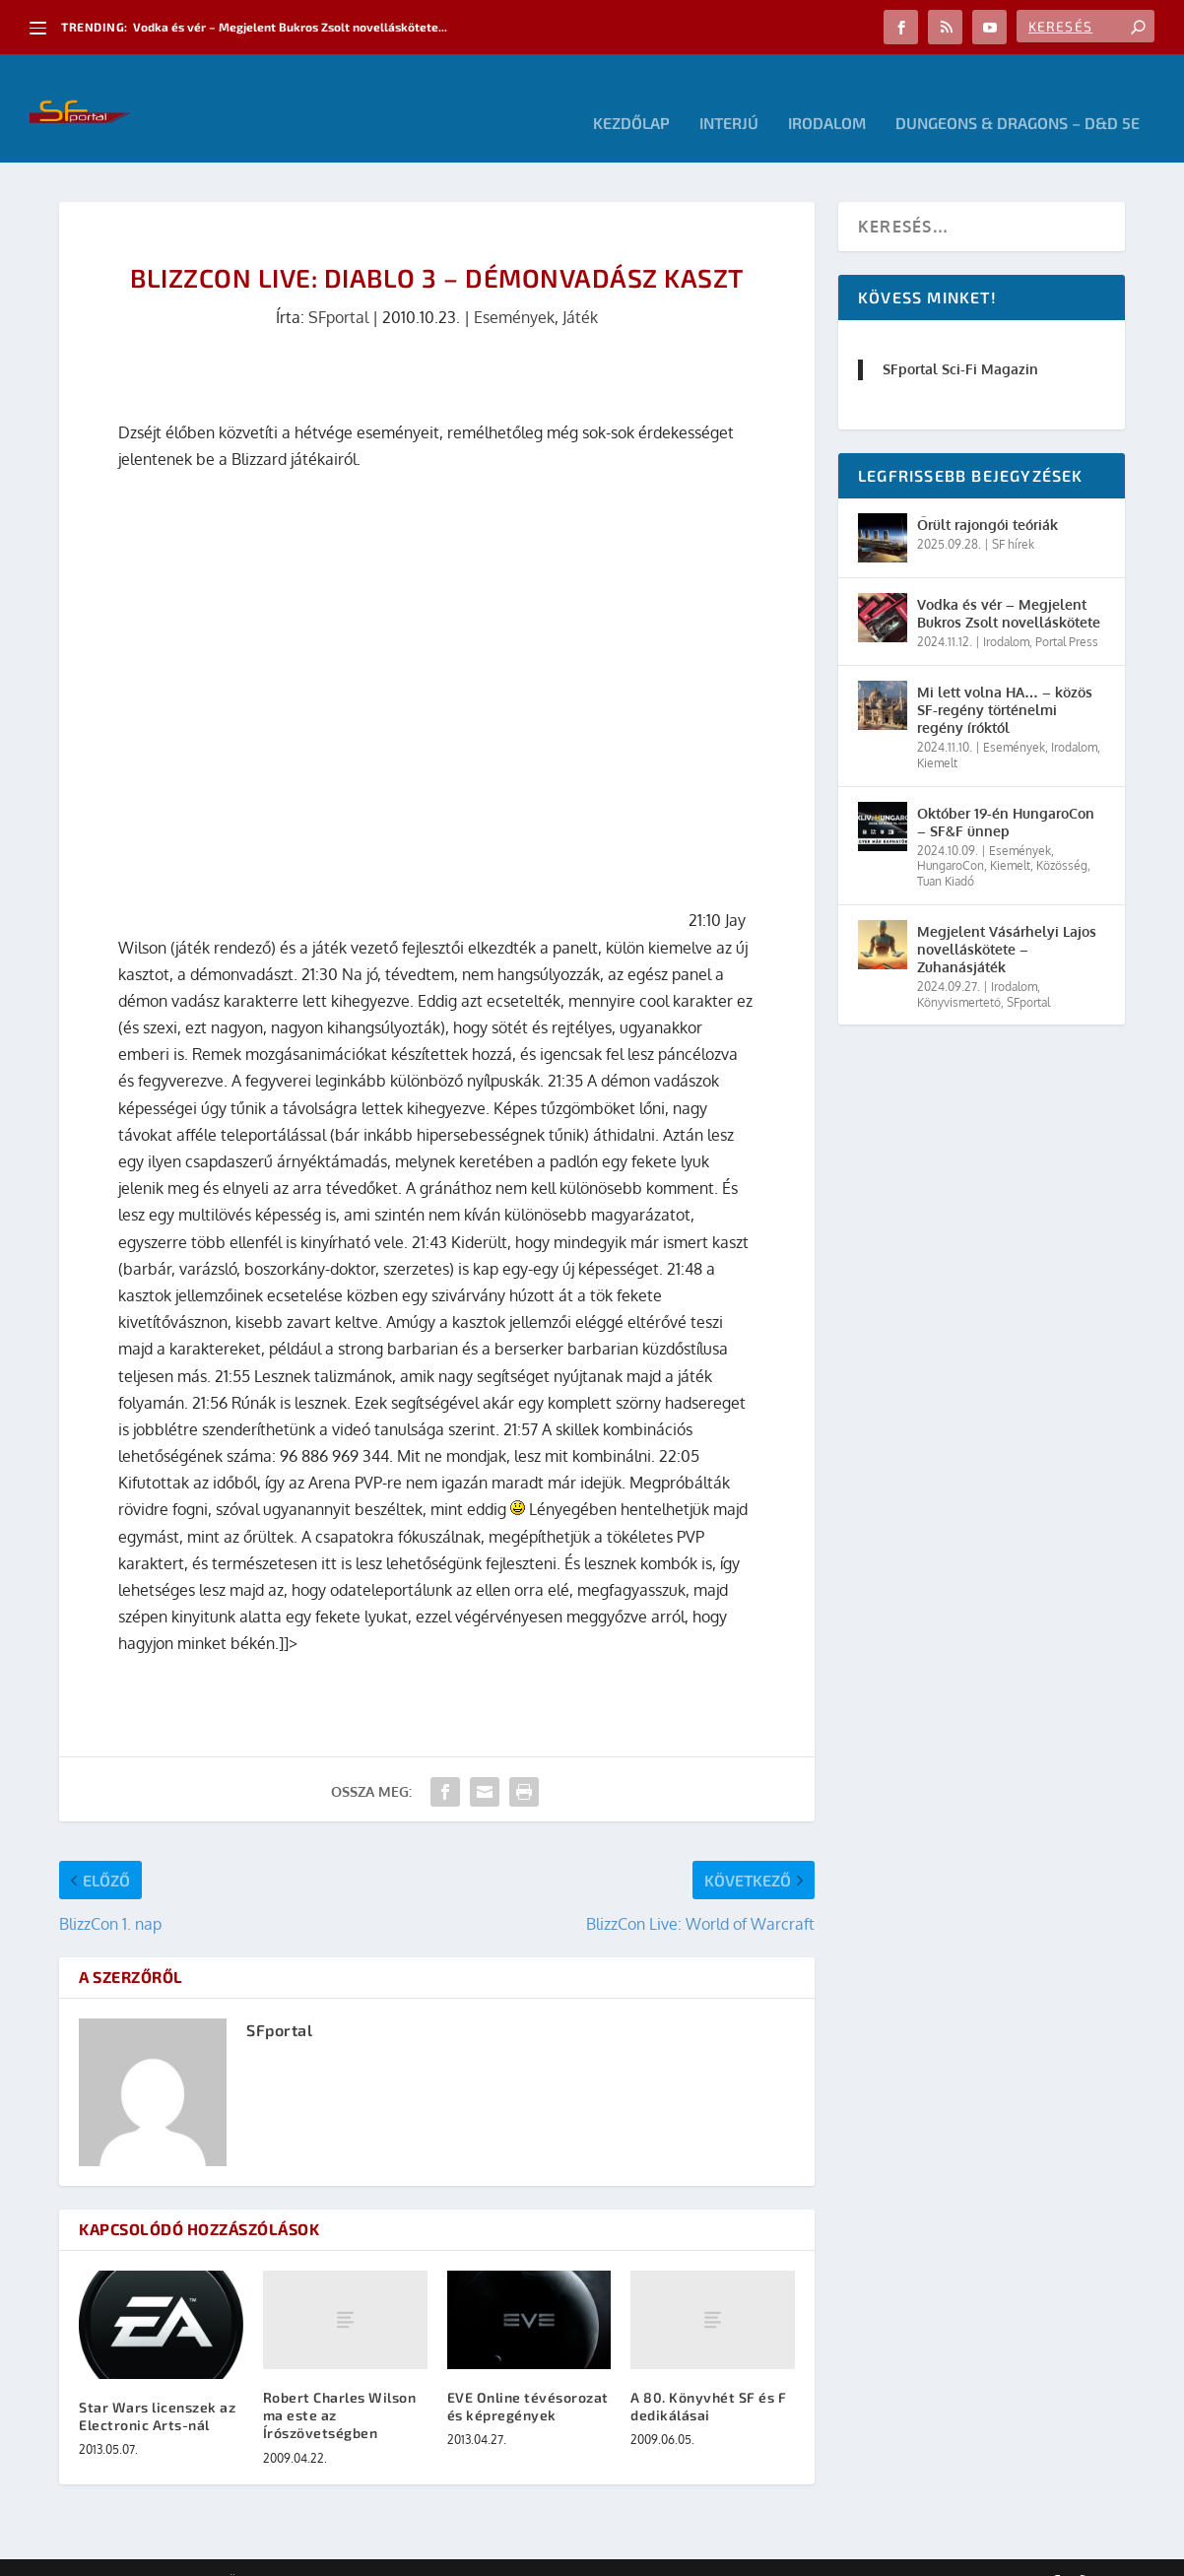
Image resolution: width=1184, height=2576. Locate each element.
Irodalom (827, 94)
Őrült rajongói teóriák (987, 495)
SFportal (338, 287)
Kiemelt (937, 733)
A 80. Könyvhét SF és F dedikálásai (708, 2376)
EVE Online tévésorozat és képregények (528, 2376)
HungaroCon (950, 835)
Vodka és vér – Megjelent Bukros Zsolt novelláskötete (1008, 583)
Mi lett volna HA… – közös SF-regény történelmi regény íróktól (1004, 680)
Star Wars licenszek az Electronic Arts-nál (157, 2386)
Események (514, 287)
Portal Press (1066, 612)
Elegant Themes (167, 2553)
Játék (580, 287)
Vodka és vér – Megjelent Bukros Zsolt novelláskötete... (290, 26)
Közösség (1061, 835)
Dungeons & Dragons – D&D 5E (1017, 94)
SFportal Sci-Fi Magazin (960, 339)
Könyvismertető (959, 972)
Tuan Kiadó (945, 851)
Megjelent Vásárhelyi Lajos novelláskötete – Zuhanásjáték (1006, 919)
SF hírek (1013, 514)
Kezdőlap (631, 94)
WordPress (339, 2553)
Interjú (728, 94)
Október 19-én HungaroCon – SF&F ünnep (1005, 792)
